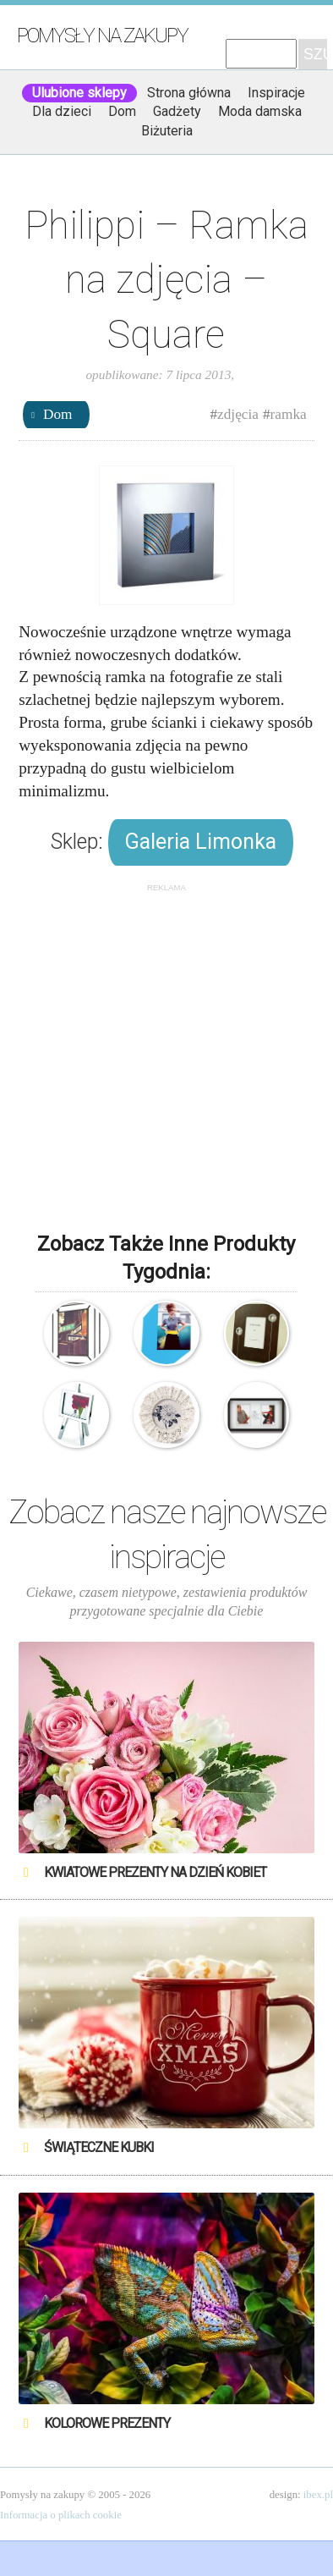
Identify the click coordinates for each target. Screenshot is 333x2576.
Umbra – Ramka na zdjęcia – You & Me (256, 1414)
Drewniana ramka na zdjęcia (256, 1333)
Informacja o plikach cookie (61, 2515)
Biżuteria (167, 131)
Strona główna (189, 93)
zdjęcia (238, 414)
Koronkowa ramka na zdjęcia (166, 1414)
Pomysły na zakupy (102, 35)
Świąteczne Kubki (99, 2147)
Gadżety (177, 111)
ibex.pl (318, 2495)
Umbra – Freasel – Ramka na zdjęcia (76, 1414)
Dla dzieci (61, 111)
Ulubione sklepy (79, 93)
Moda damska (260, 111)
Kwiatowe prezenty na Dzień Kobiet (155, 1872)
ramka (288, 414)
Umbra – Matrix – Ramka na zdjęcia (76, 1333)
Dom (122, 111)
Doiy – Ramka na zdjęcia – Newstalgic (166, 1333)
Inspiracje (276, 93)
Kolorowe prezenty (107, 2423)
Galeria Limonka (200, 841)
